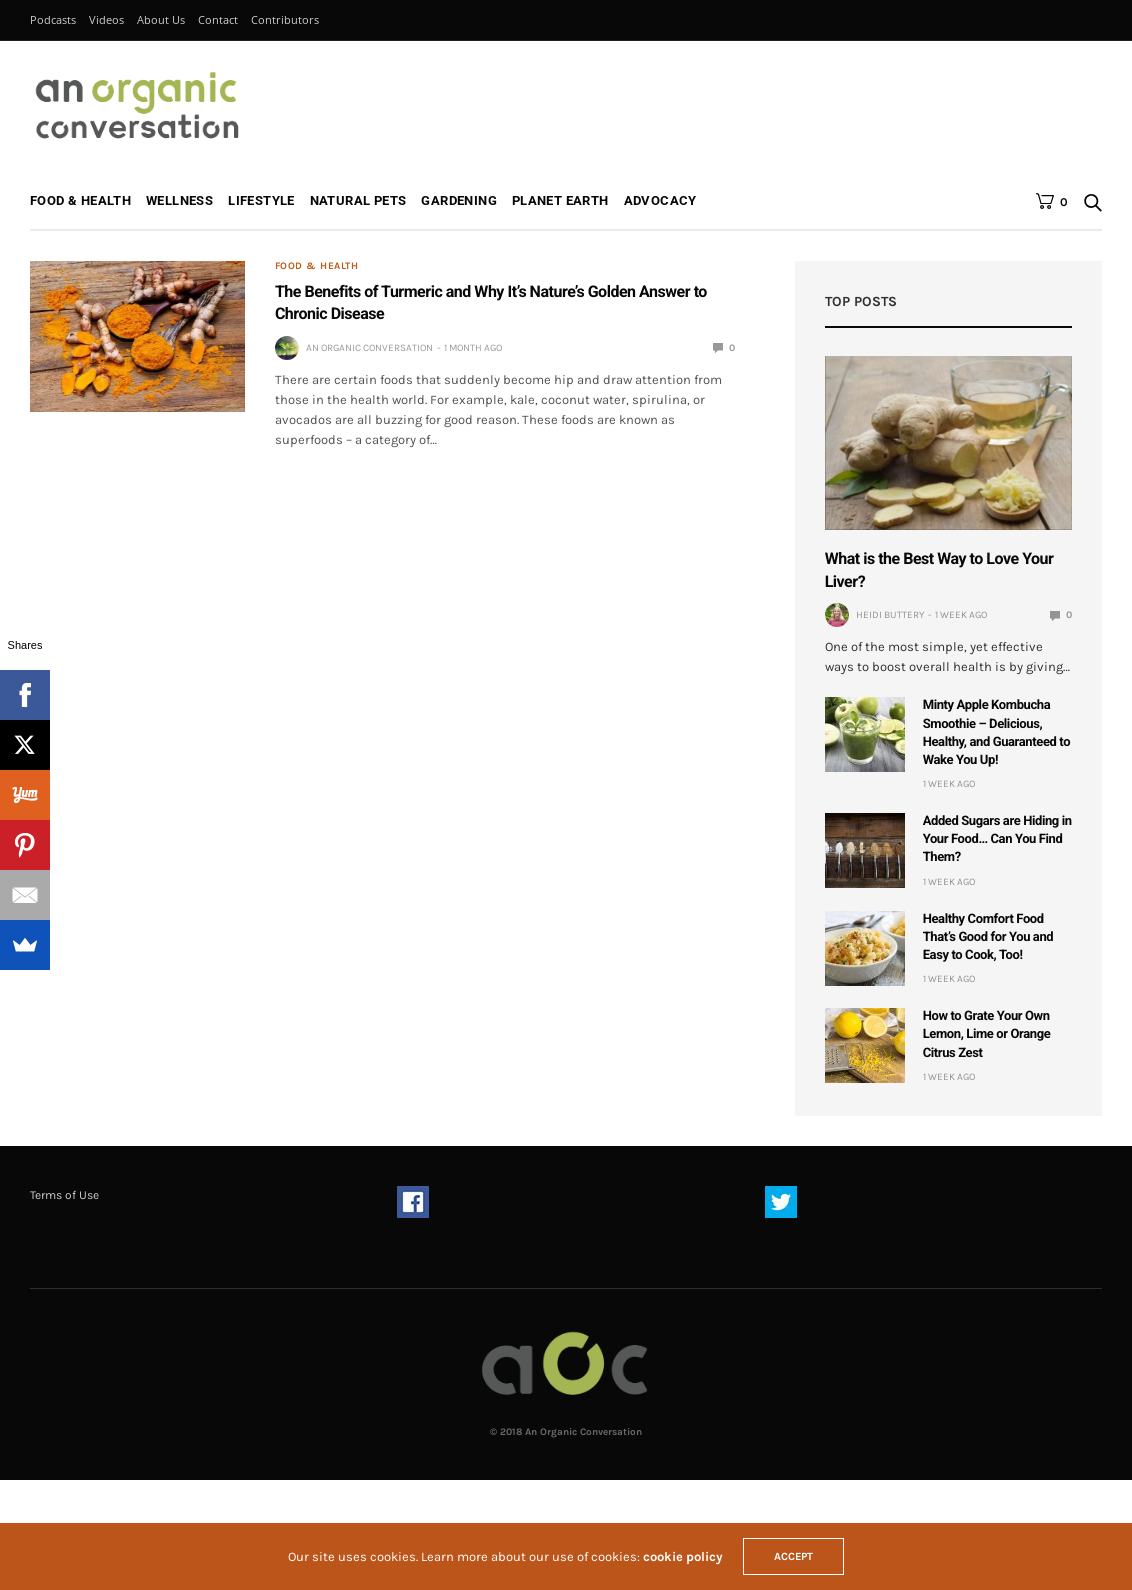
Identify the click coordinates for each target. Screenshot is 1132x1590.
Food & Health (80, 200)
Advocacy (660, 200)
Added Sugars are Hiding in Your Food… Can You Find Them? (997, 839)
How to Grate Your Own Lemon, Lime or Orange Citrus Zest (987, 1034)
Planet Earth (560, 200)
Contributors (285, 19)
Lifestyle (261, 200)
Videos (106, 19)
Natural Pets (358, 200)
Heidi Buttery (890, 615)
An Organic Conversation (369, 348)
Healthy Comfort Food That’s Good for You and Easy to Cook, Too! (988, 937)
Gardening (459, 200)
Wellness (179, 200)
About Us (161, 19)
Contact (218, 19)
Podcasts (53, 19)
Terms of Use (64, 1195)
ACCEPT (793, 1556)
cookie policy (683, 1556)
